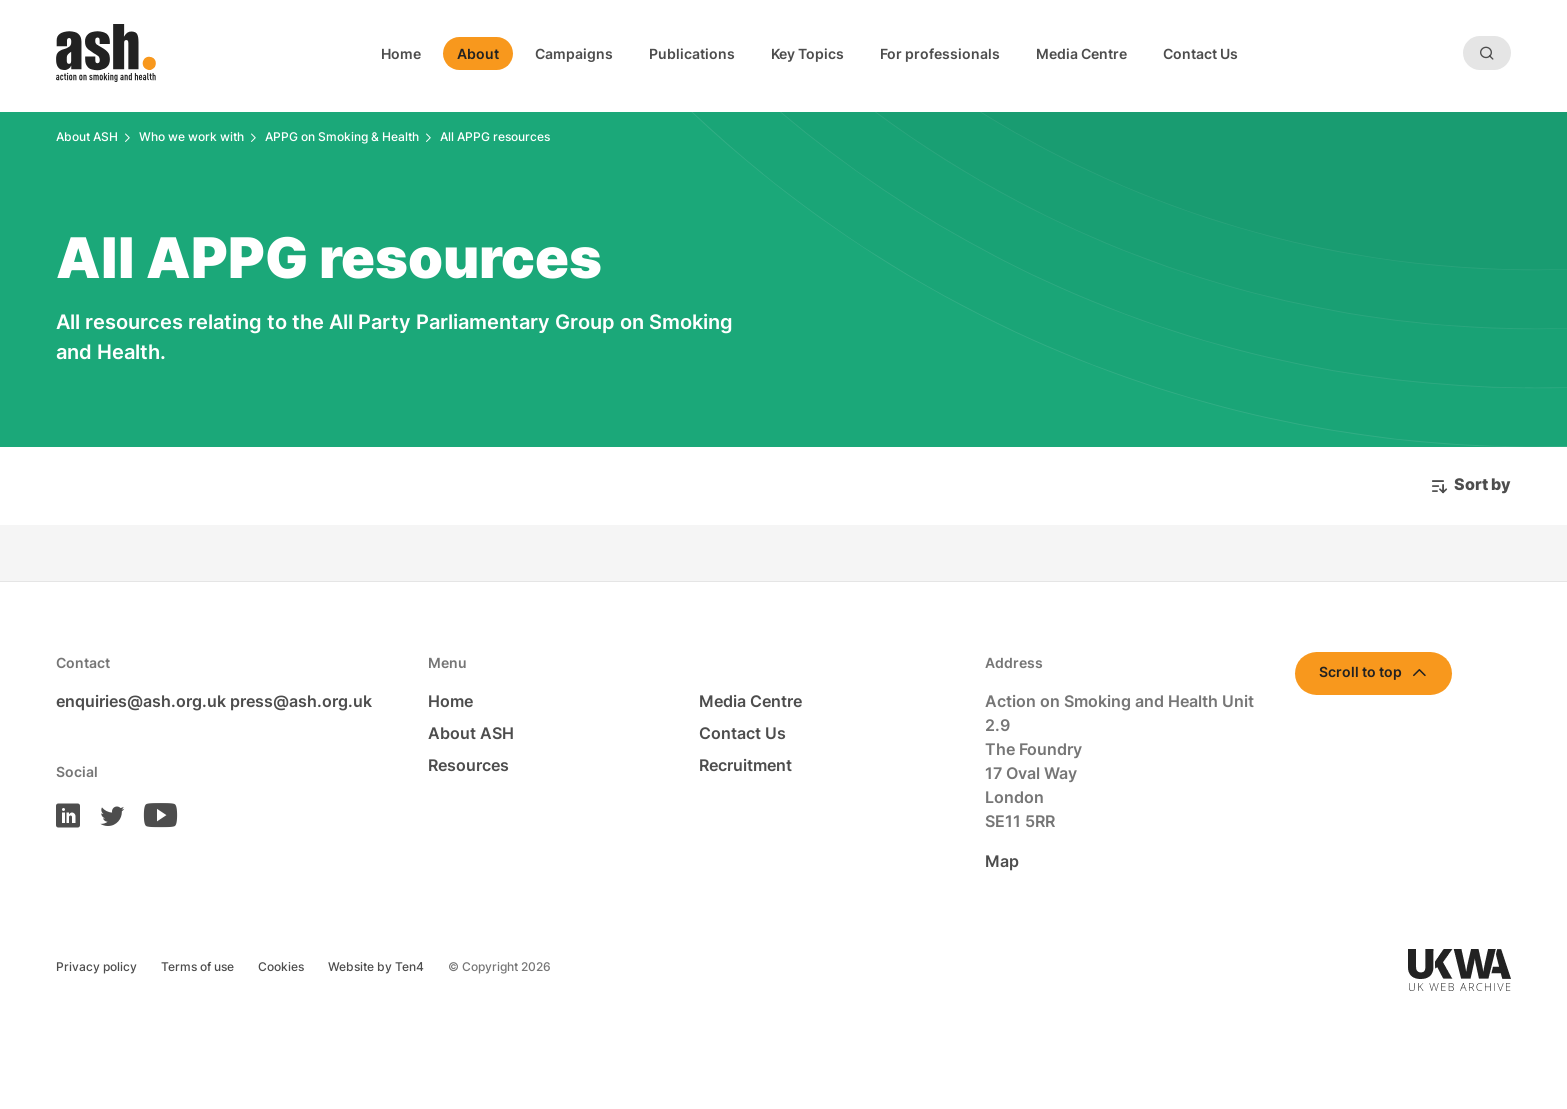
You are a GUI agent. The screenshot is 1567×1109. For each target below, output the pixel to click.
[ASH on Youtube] (152, 814)
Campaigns (574, 53)
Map (1002, 861)
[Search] (1487, 53)
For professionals (940, 53)
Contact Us (1200, 53)
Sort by (1482, 484)
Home (401, 53)
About (478, 53)
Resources (468, 765)
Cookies (281, 966)
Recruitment (745, 765)
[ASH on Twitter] (104, 814)
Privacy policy (96, 966)
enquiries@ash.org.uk (141, 701)
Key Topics (807, 53)
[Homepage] (106, 53)
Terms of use (197, 966)
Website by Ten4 (376, 966)
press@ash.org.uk (301, 701)
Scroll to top (1360, 671)
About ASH (471, 733)
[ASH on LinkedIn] (68, 814)
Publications (692, 53)
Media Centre (1081, 53)
